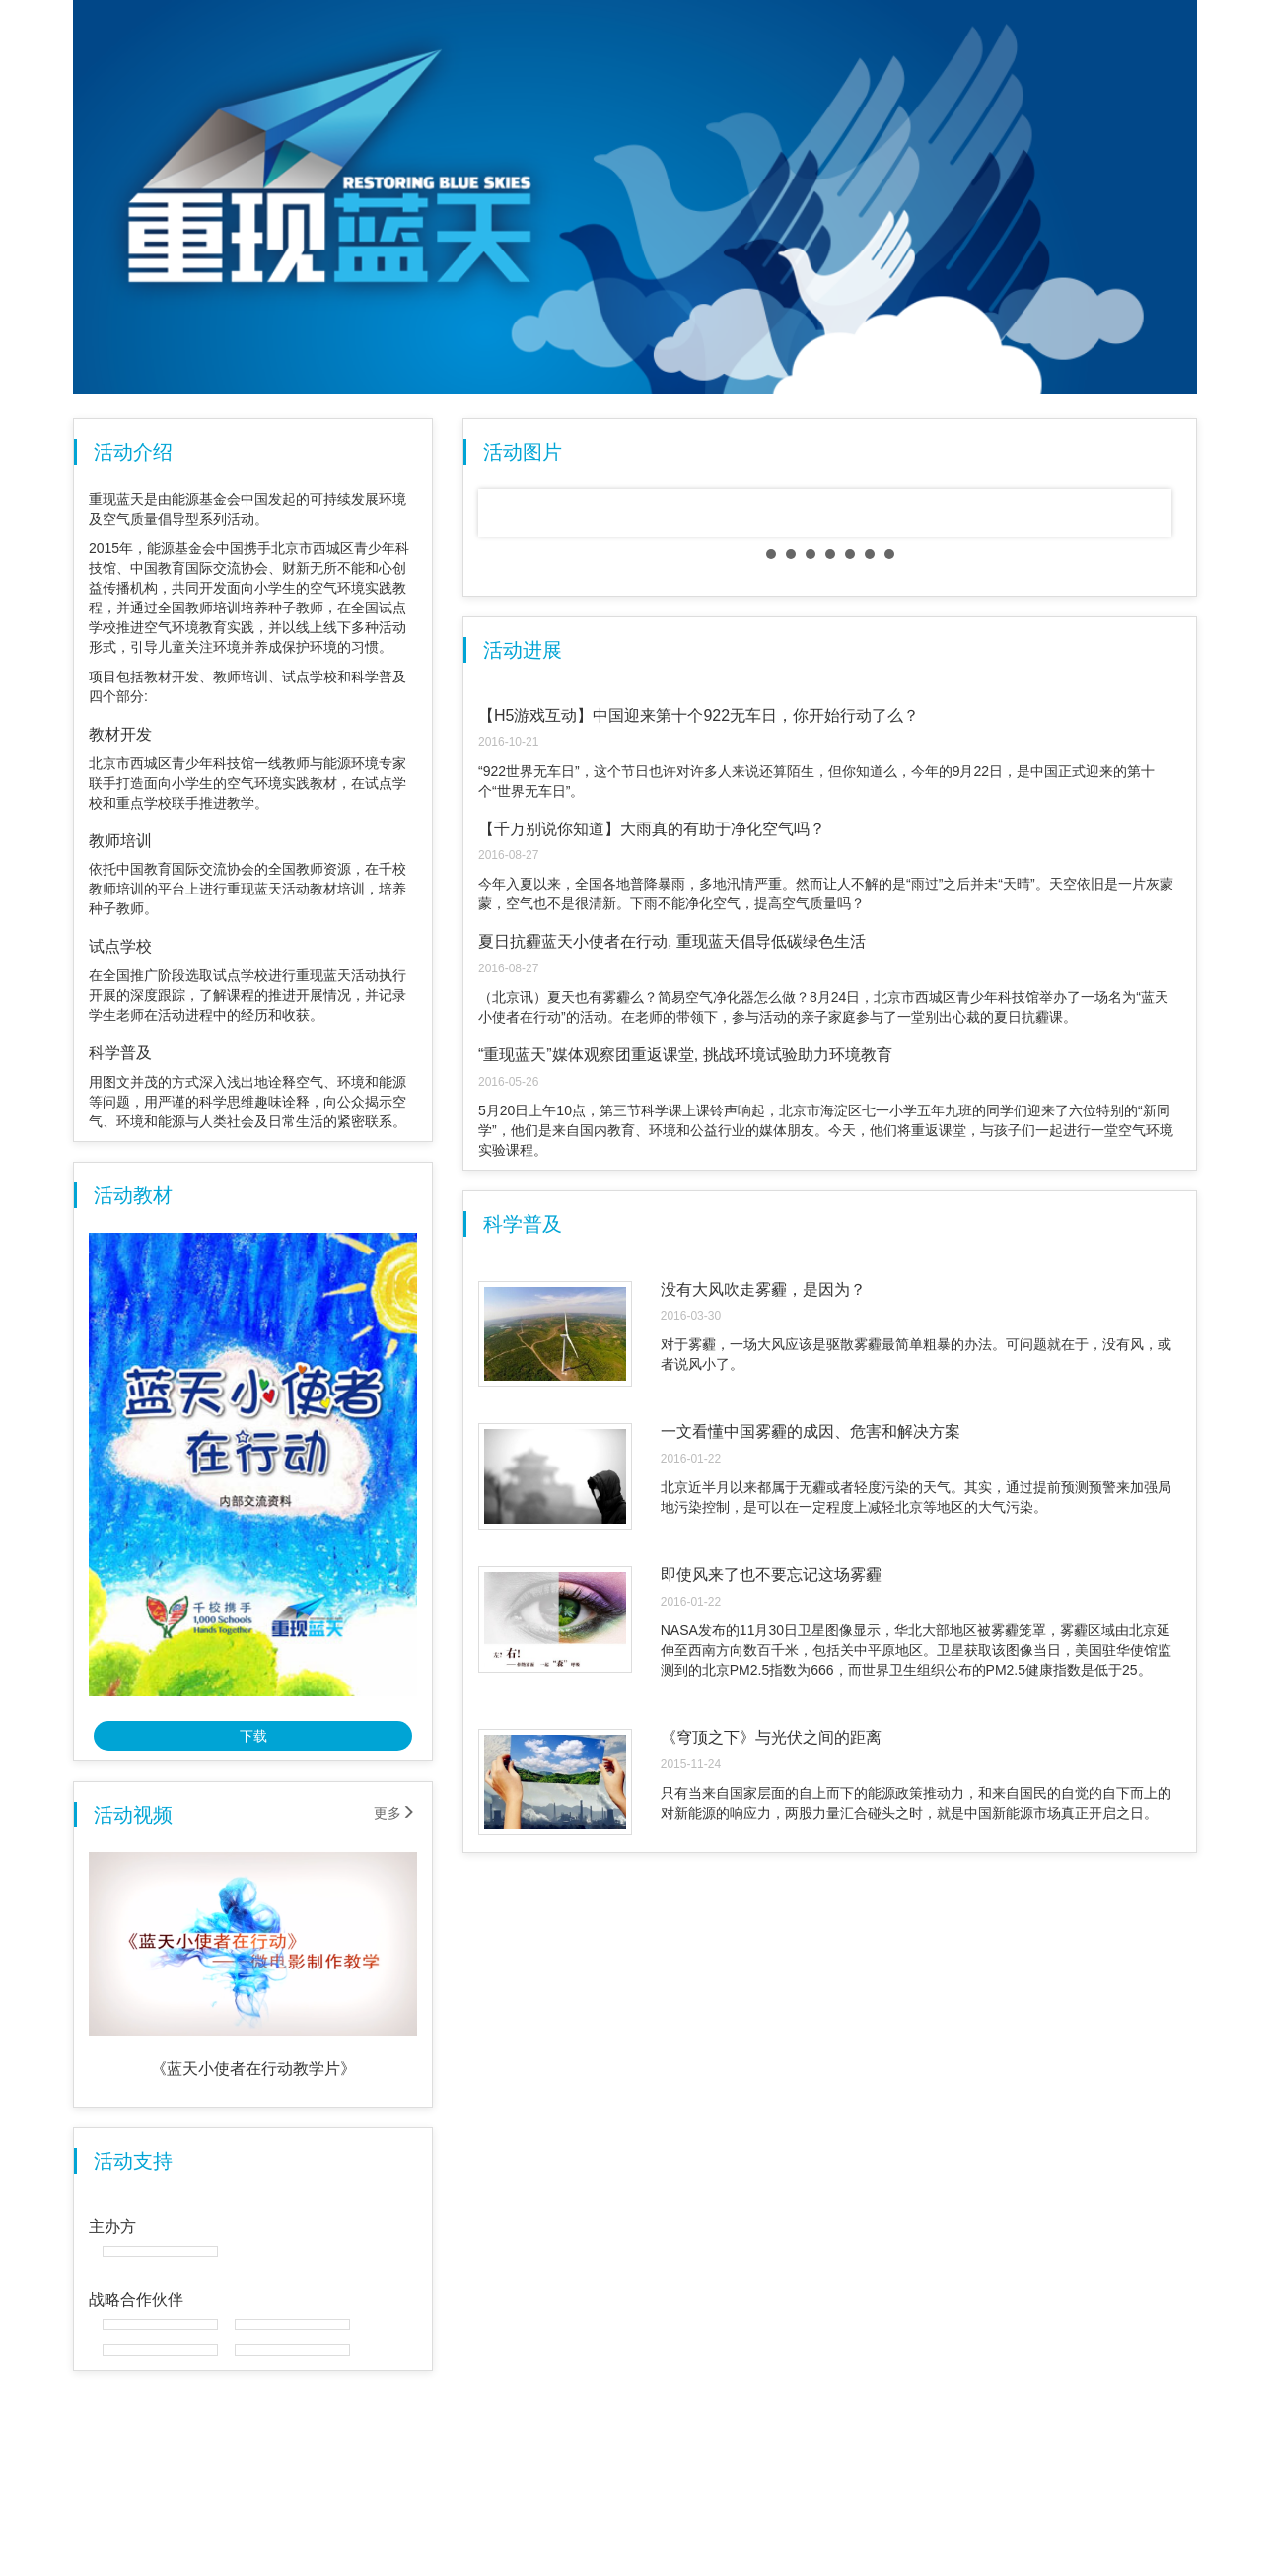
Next (1150, 766)
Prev (509, 766)
